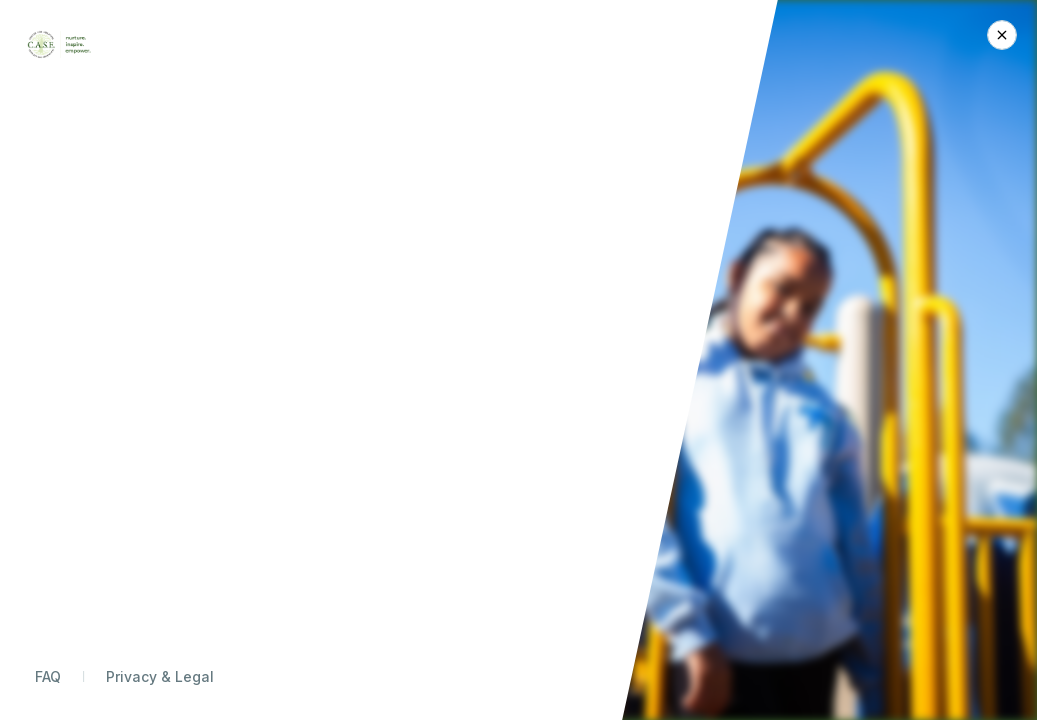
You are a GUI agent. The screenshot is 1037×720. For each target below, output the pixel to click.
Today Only (753, 266)
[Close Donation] (1002, 35)
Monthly (840, 266)
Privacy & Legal (160, 676)
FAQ (48, 676)
